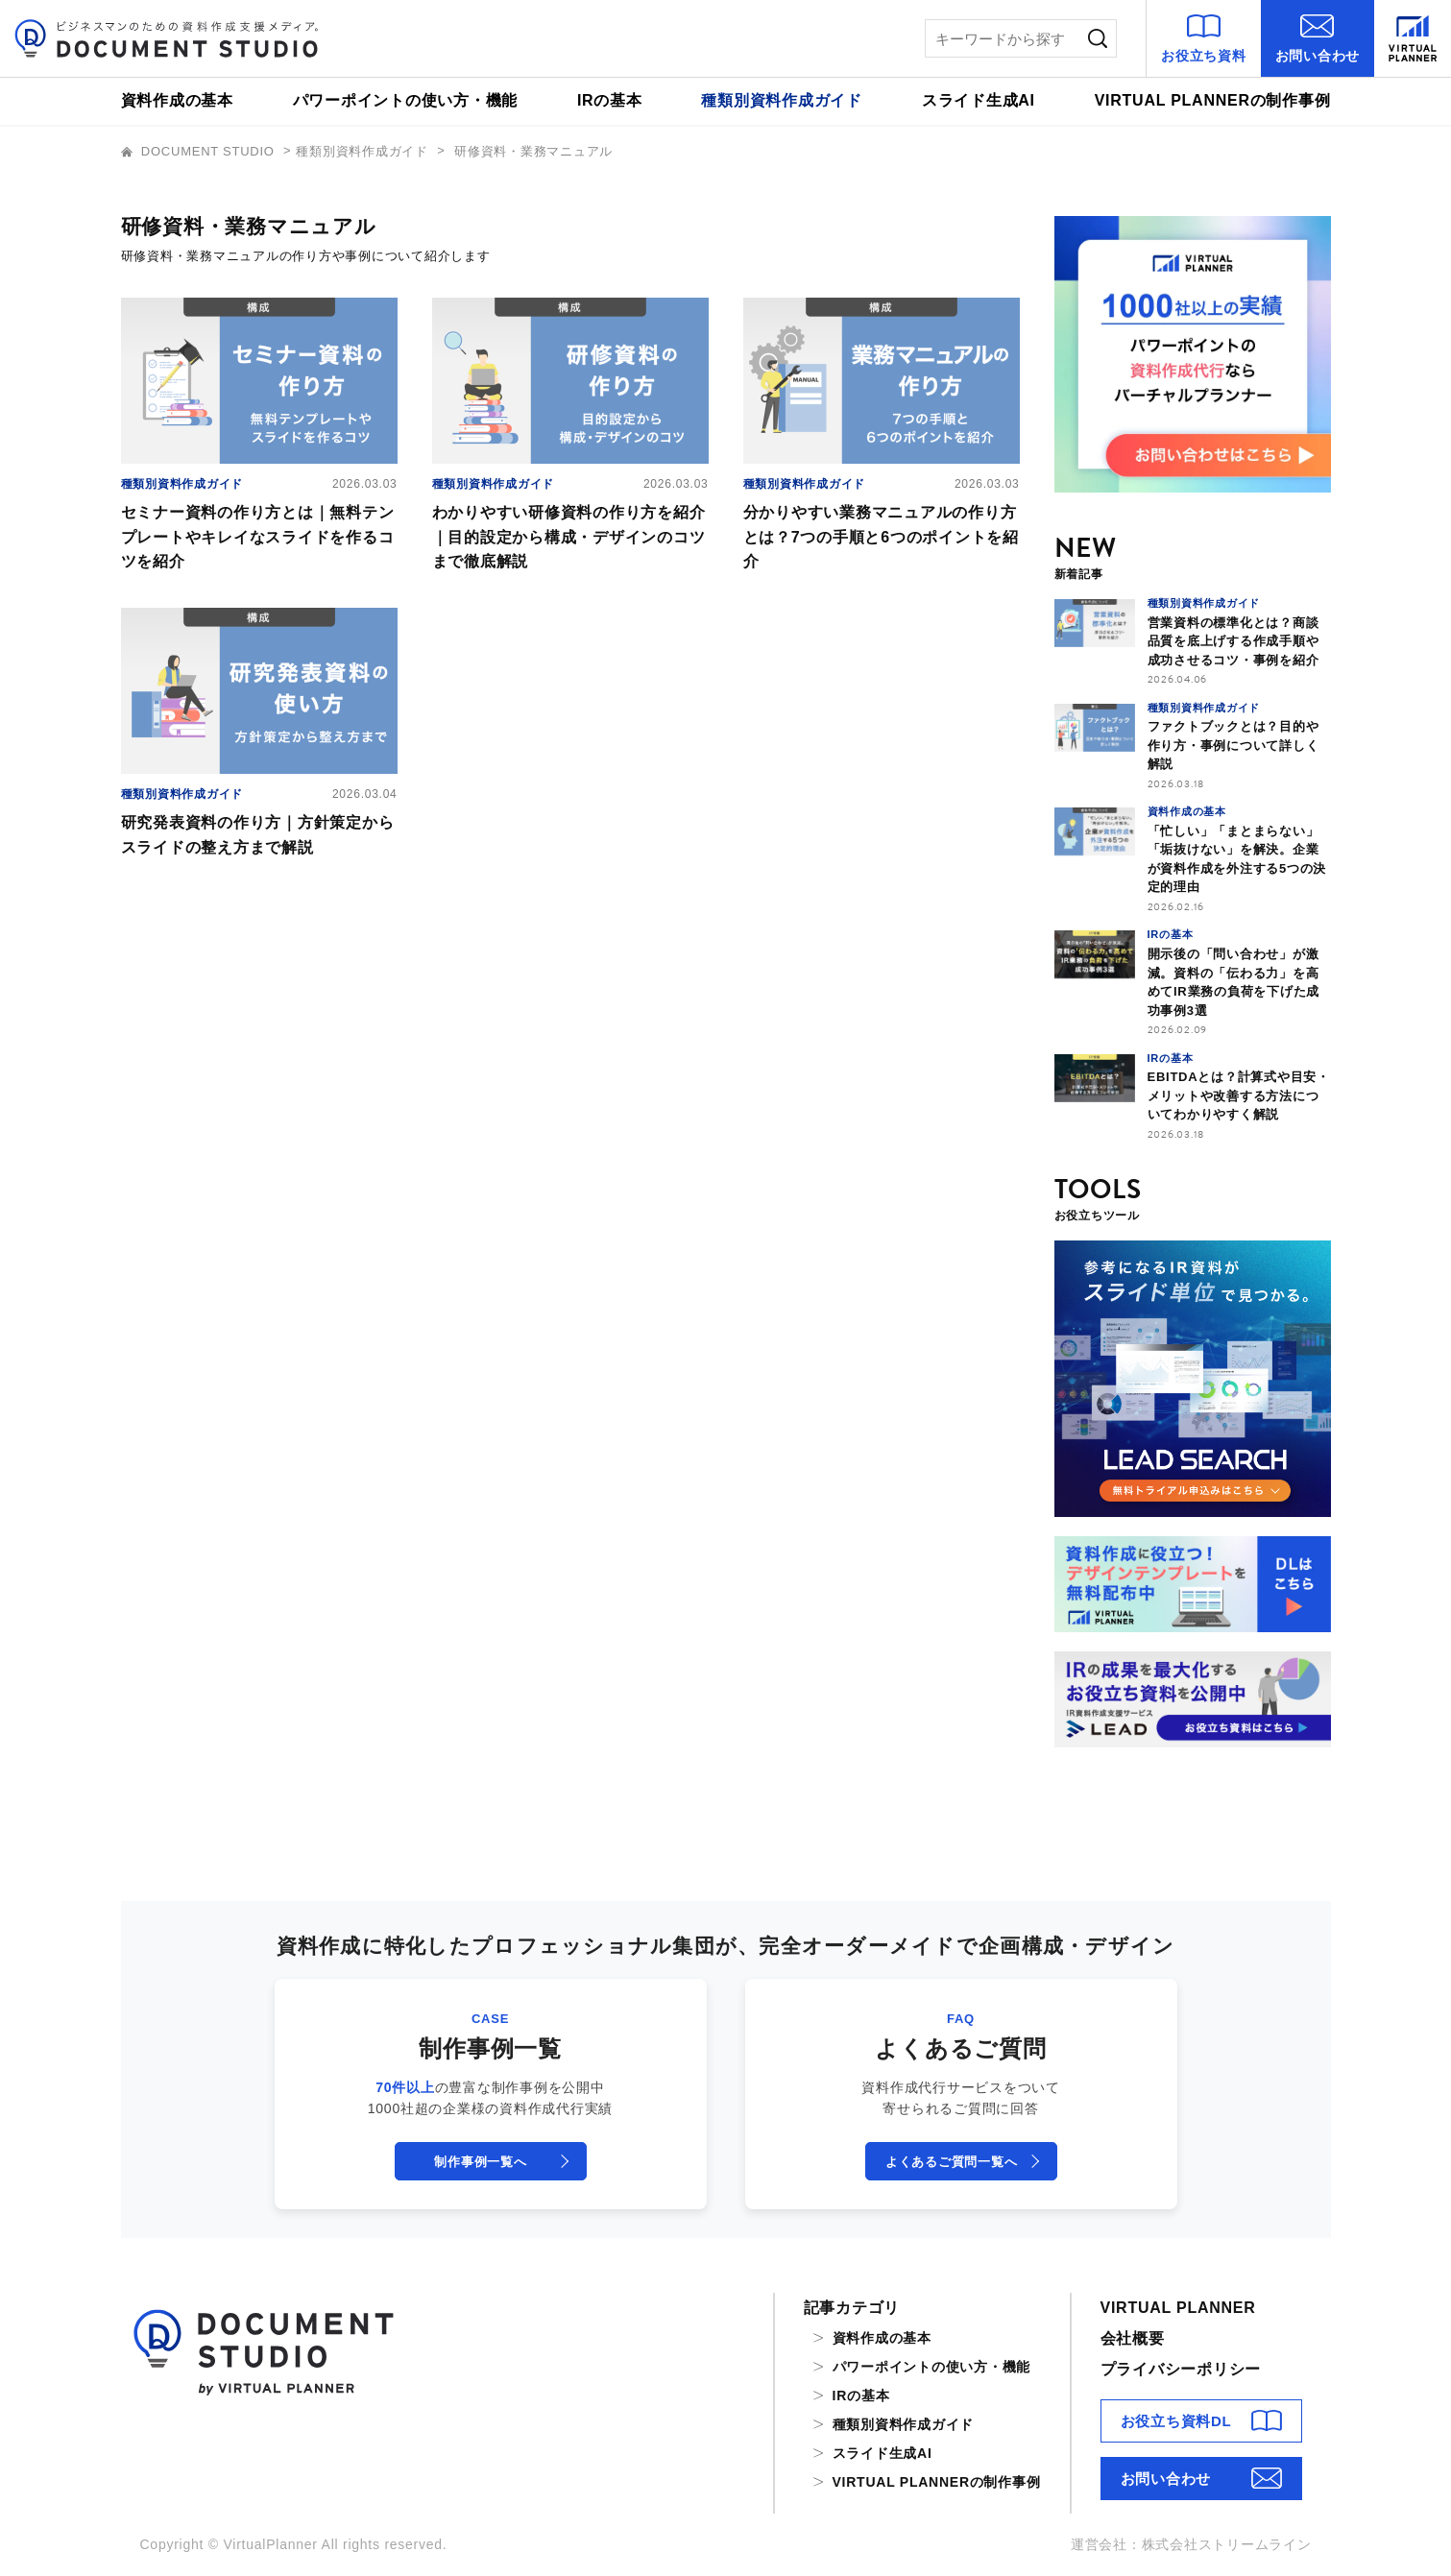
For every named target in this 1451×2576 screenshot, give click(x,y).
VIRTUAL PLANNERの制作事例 (1213, 100)
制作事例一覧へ (480, 2162)
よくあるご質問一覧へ (951, 2162)
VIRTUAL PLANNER (1178, 2307)
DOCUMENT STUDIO (200, 151)
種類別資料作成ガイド (781, 100)
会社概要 (1132, 2338)
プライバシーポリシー (1181, 2369)
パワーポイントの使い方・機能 (406, 100)
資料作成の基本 (177, 100)
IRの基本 (609, 100)
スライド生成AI (978, 100)
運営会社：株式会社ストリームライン (1191, 2544)
